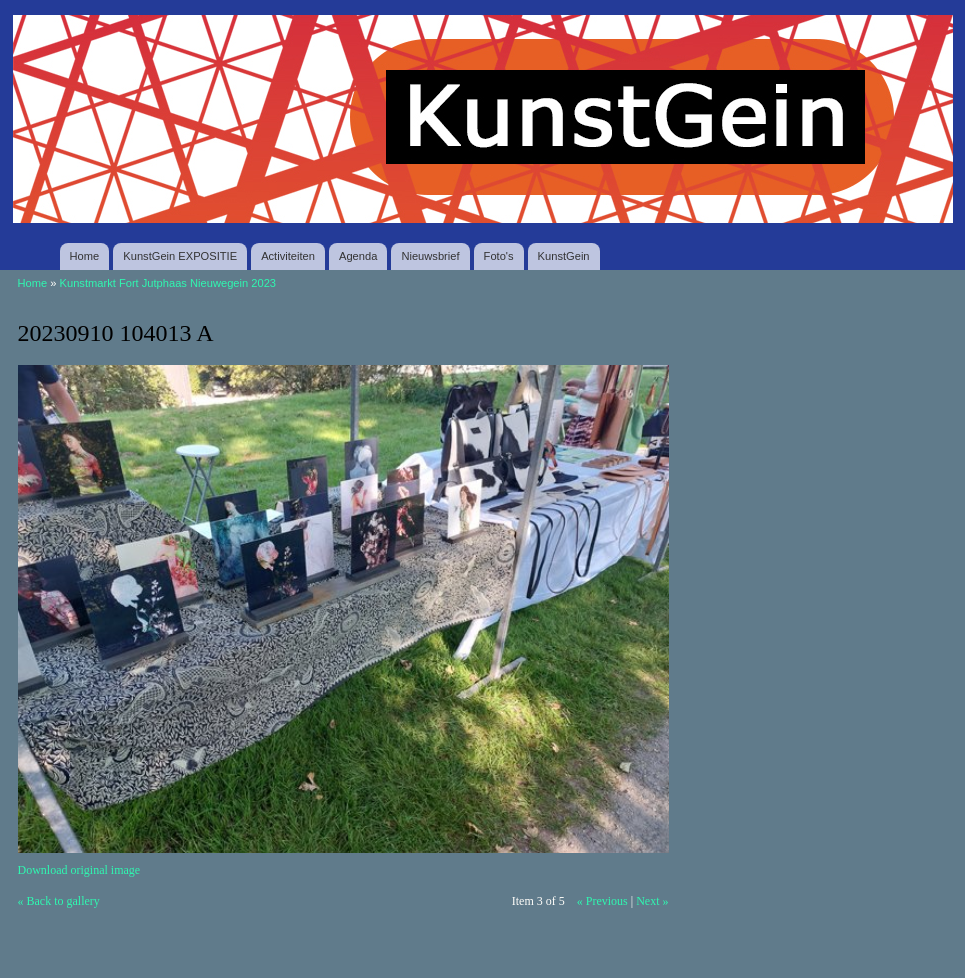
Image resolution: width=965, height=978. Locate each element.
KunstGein (564, 256)
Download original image (79, 870)
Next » (652, 901)
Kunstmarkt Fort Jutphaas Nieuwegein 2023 (168, 283)
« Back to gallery (59, 901)
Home (85, 256)
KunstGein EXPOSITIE (180, 256)
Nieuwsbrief (430, 256)
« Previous (602, 901)
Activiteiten (288, 256)
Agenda (358, 256)
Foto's (499, 256)
